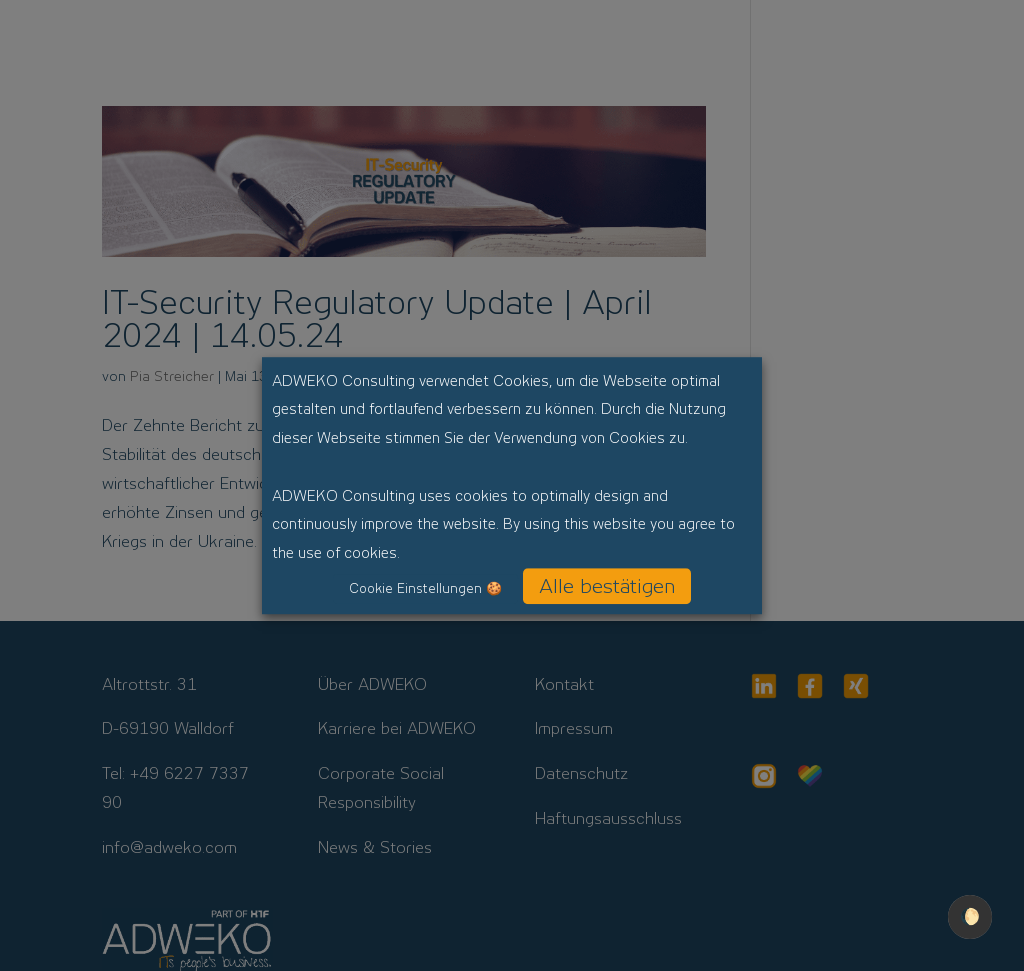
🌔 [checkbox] (970, 916)
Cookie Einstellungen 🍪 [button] (425, 588)
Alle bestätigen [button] (607, 586)
